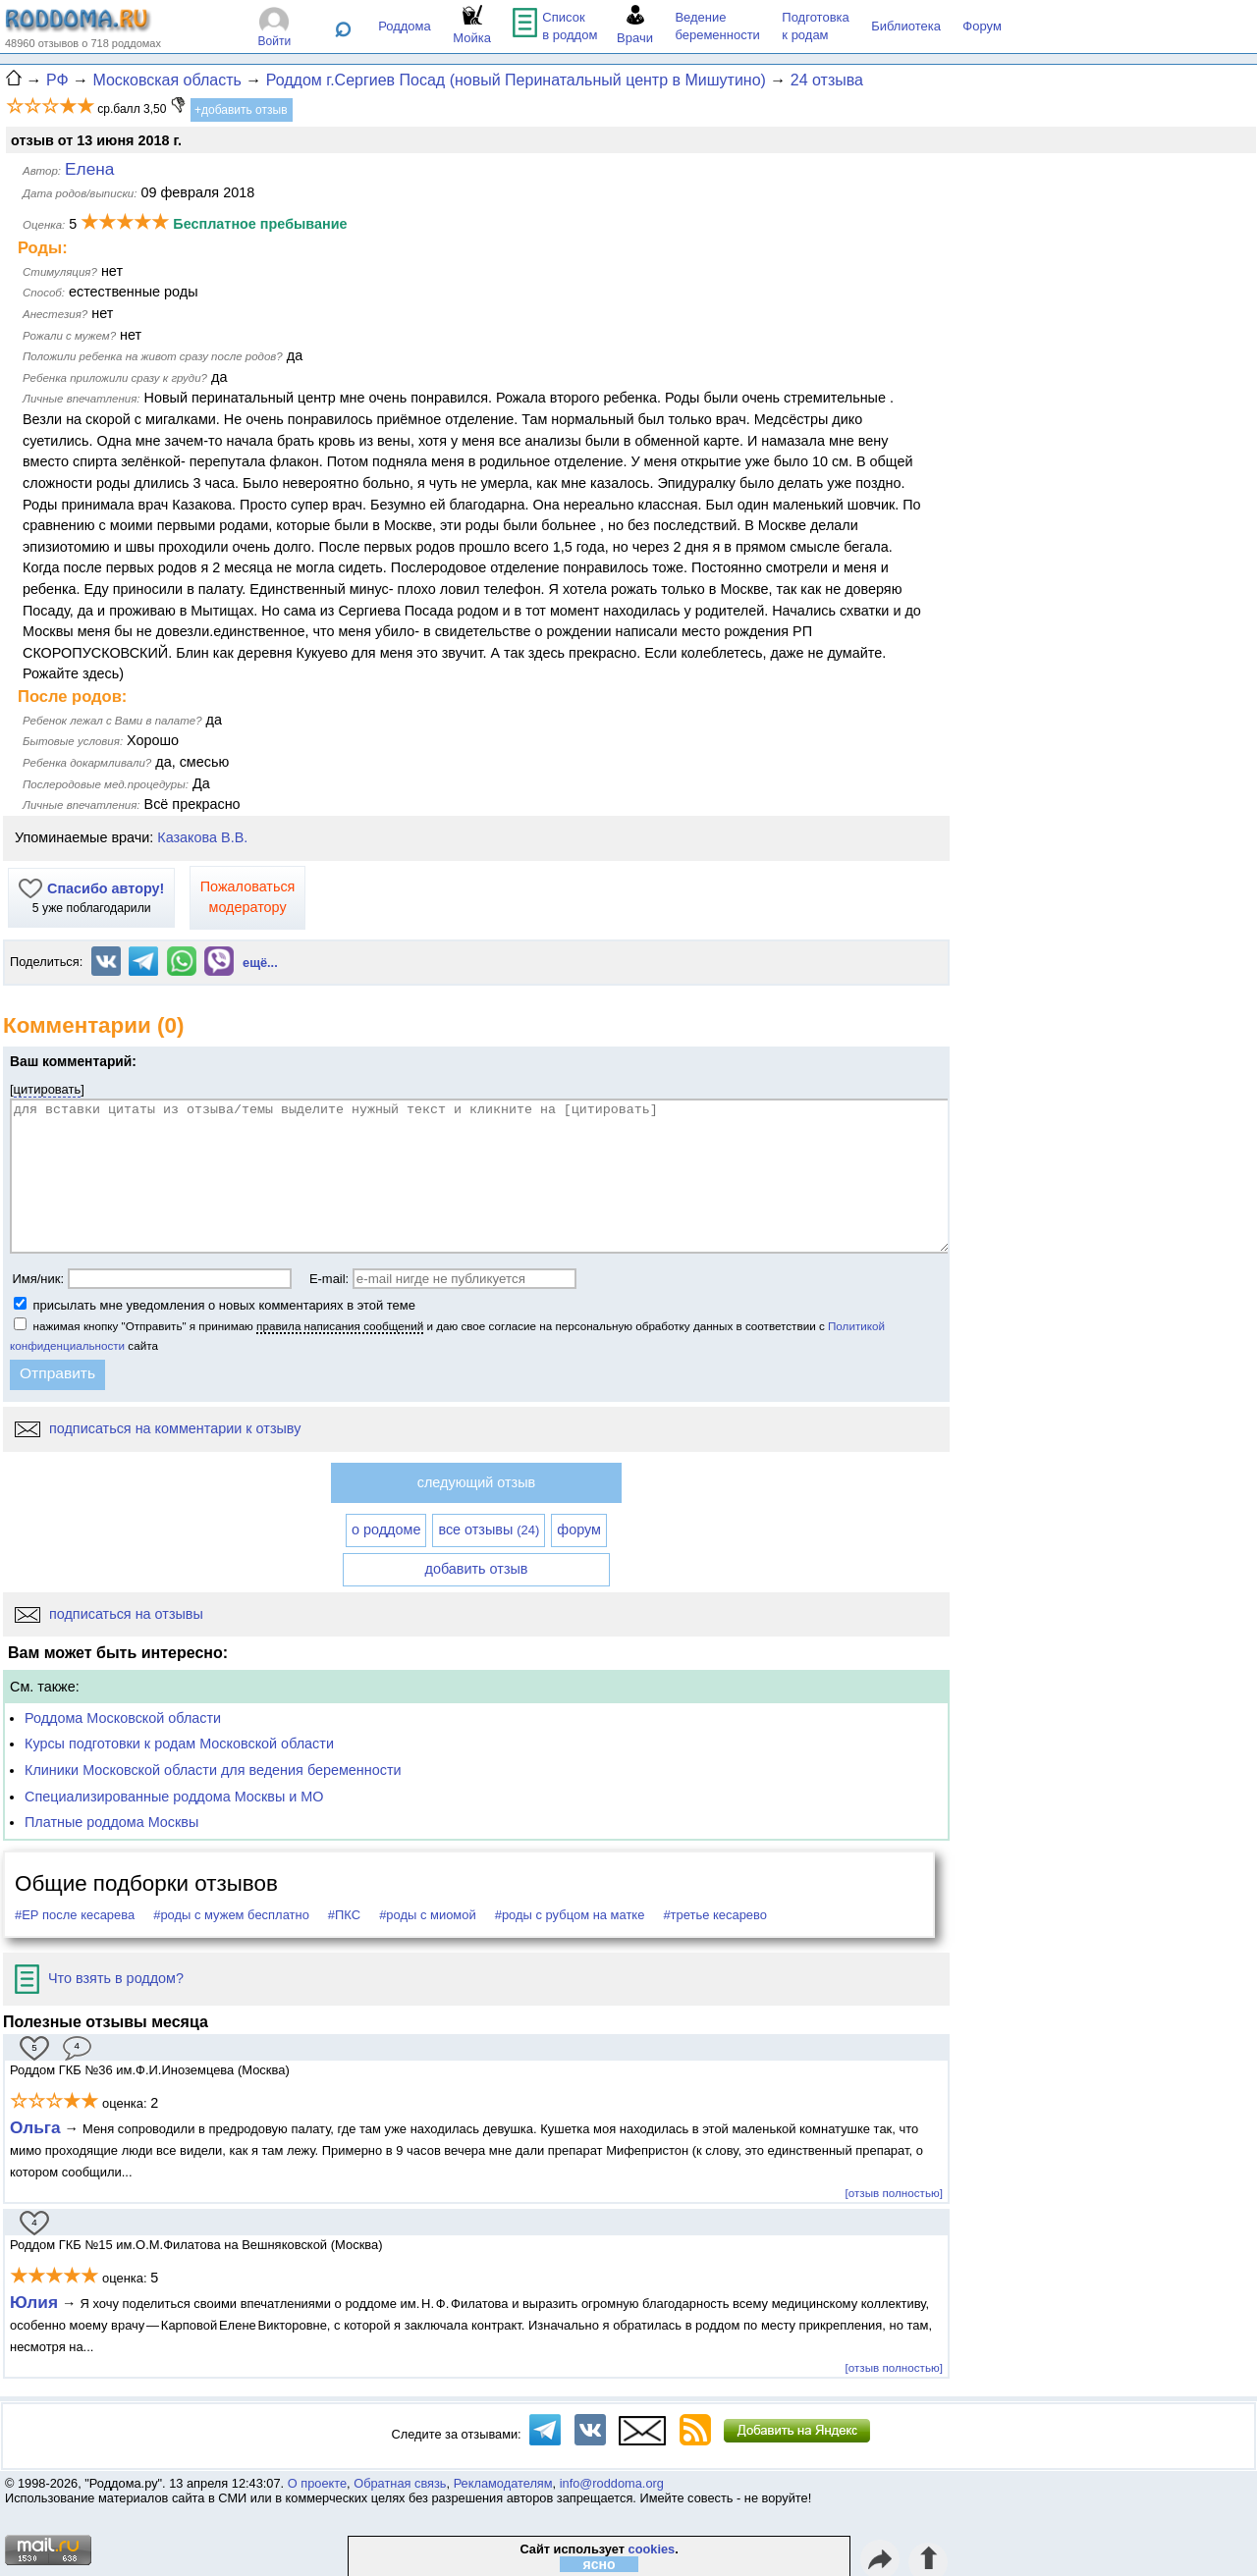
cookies (652, 2549)
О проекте (317, 2483)
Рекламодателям (503, 2483)
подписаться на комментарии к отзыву (158, 1428)
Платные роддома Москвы (111, 1822)
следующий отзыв (476, 1482)
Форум (982, 26)
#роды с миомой (427, 1914)
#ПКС (344, 1914)
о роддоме (386, 1529)
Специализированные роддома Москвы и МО (174, 1796)
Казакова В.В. (202, 837)
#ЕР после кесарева (75, 1914)
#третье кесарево (715, 1914)
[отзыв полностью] (894, 2192)
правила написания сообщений (339, 1325)
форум (579, 1529)
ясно (599, 2564)
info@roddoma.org (612, 2483)
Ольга (35, 2127)
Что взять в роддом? (99, 1978)
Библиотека (906, 26)
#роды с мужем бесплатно (231, 1914)
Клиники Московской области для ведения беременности (213, 1770)
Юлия (34, 2302)
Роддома (404, 26)
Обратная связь (400, 2483)
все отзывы (488, 1529)
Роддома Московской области (123, 1718)
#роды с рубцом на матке (570, 1914)
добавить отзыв (476, 1569)
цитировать (48, 1089)
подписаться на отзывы (109, 1614)
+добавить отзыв (241, 110)
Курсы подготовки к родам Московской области (179, 1743)
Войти (275, 41)
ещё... (260, 962)
